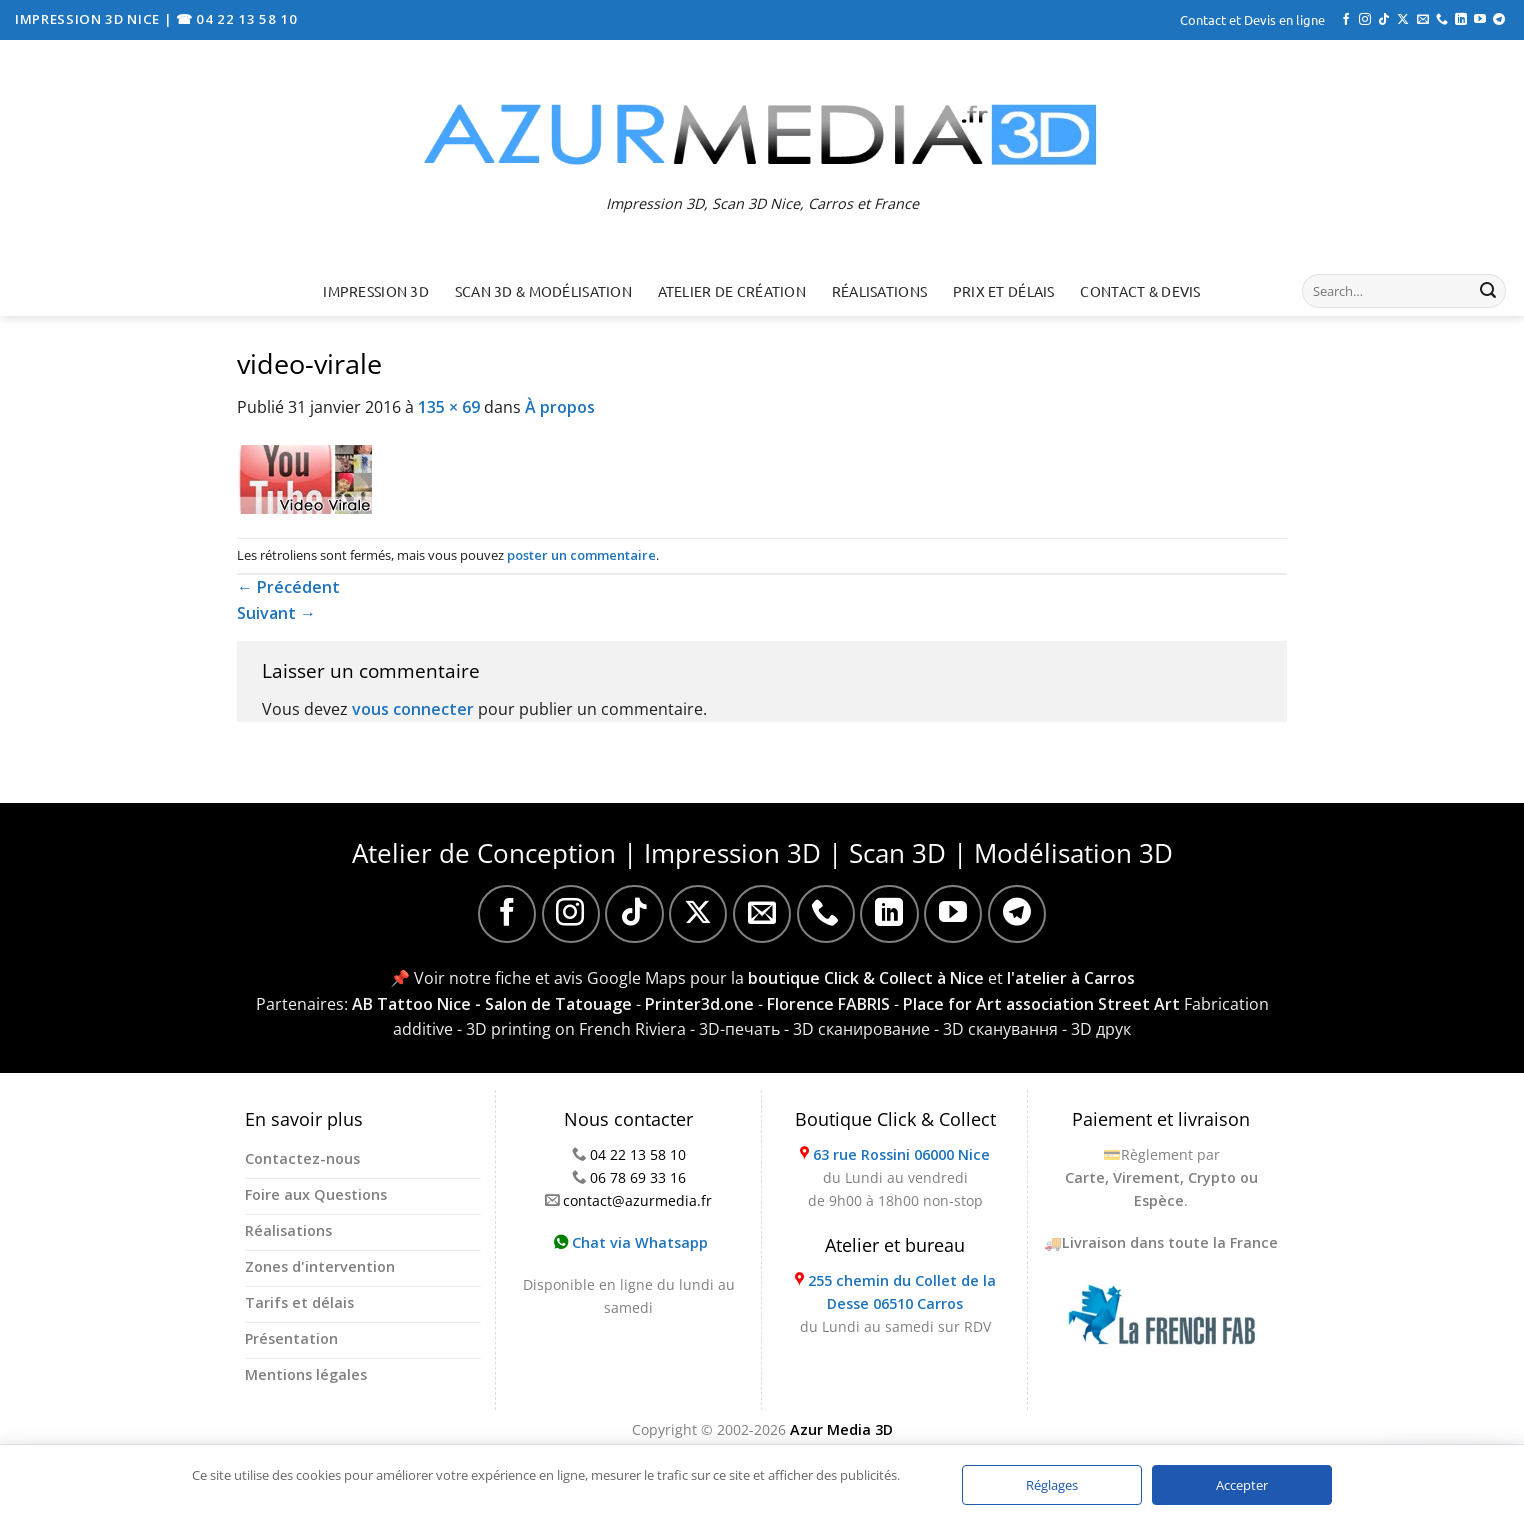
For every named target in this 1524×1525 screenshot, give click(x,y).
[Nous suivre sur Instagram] (1365, 20)
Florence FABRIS (828, 1004)
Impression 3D (376, 291)
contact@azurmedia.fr (637, 1200)
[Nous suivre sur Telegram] (1499, 20)
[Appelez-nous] (1442, 20)
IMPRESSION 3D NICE (89, 19)
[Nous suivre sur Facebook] (1346, 20)
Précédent (288, 587)
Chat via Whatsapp (631, 1242)
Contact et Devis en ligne (1252, 19)
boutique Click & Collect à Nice (866, 978)
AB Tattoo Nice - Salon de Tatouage (492, 1004)
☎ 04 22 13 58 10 (237, 19)
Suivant (276, 613)
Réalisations (879, 291)
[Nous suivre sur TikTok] (1384, 20)
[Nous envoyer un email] (1423, 20)
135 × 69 (449, 407)
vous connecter (413, 709)
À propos (560, 407)
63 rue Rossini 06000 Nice (901, 1154)
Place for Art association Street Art (1041, 1004)
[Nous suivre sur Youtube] (1480, 20)
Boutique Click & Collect (895, 1119)
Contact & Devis (1140, 291)
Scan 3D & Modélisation (543, 291)
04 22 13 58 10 (638, 1154)
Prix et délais (1004, 291)
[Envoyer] (1488, 291)
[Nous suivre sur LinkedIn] (1461, 20)
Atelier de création (732, 291)
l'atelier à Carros (1071, 978)
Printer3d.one (699, 1004)
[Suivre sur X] (1403, 20)
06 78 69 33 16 (638, 1177)
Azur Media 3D (841, 1429)
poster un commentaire (581, 555)
